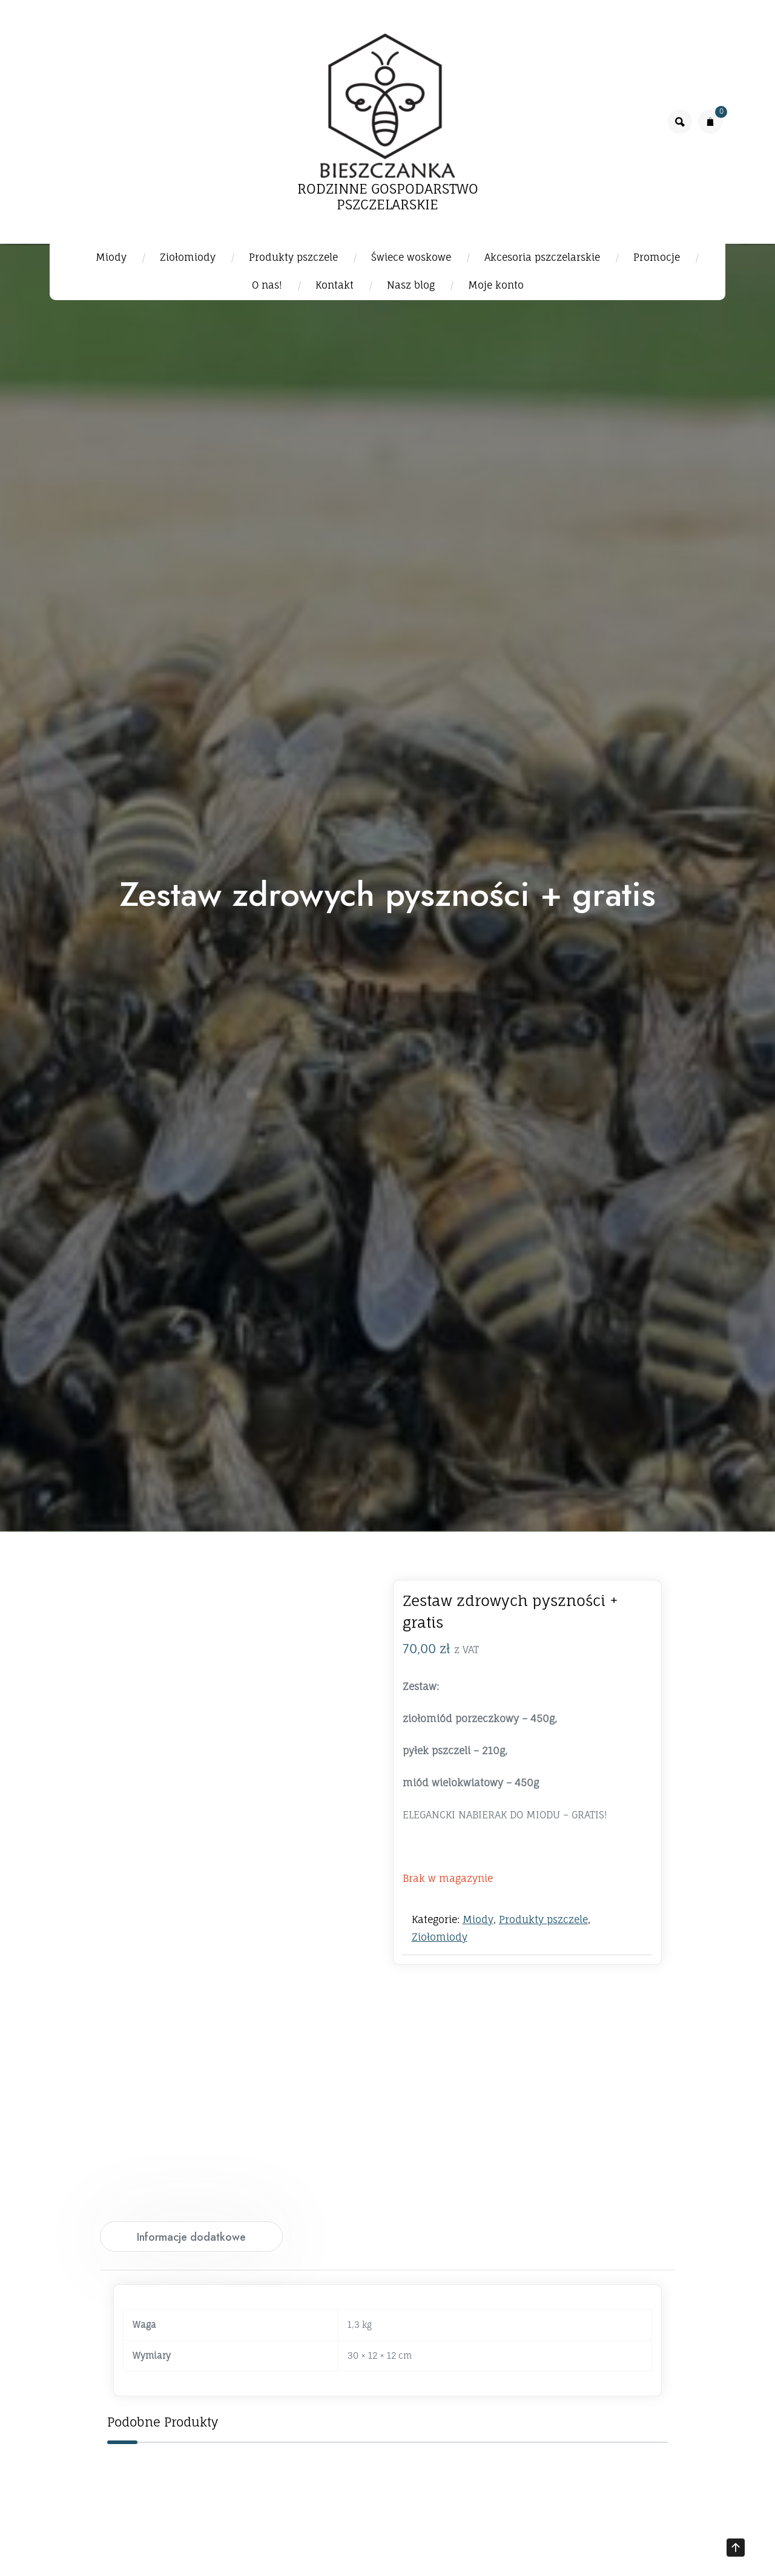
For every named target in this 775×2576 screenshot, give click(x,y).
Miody (111, 257)
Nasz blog (411, 285)
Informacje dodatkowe (191, 2237)
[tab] (191, 2236)
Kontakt (334, 285)
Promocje (656, 257)
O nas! (267, 285)
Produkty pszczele (293, 257)
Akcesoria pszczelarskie (542, 257)
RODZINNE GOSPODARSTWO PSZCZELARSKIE (387, 196)
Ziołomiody (188, 257)
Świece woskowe (411, 257)
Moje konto (496, 285)
